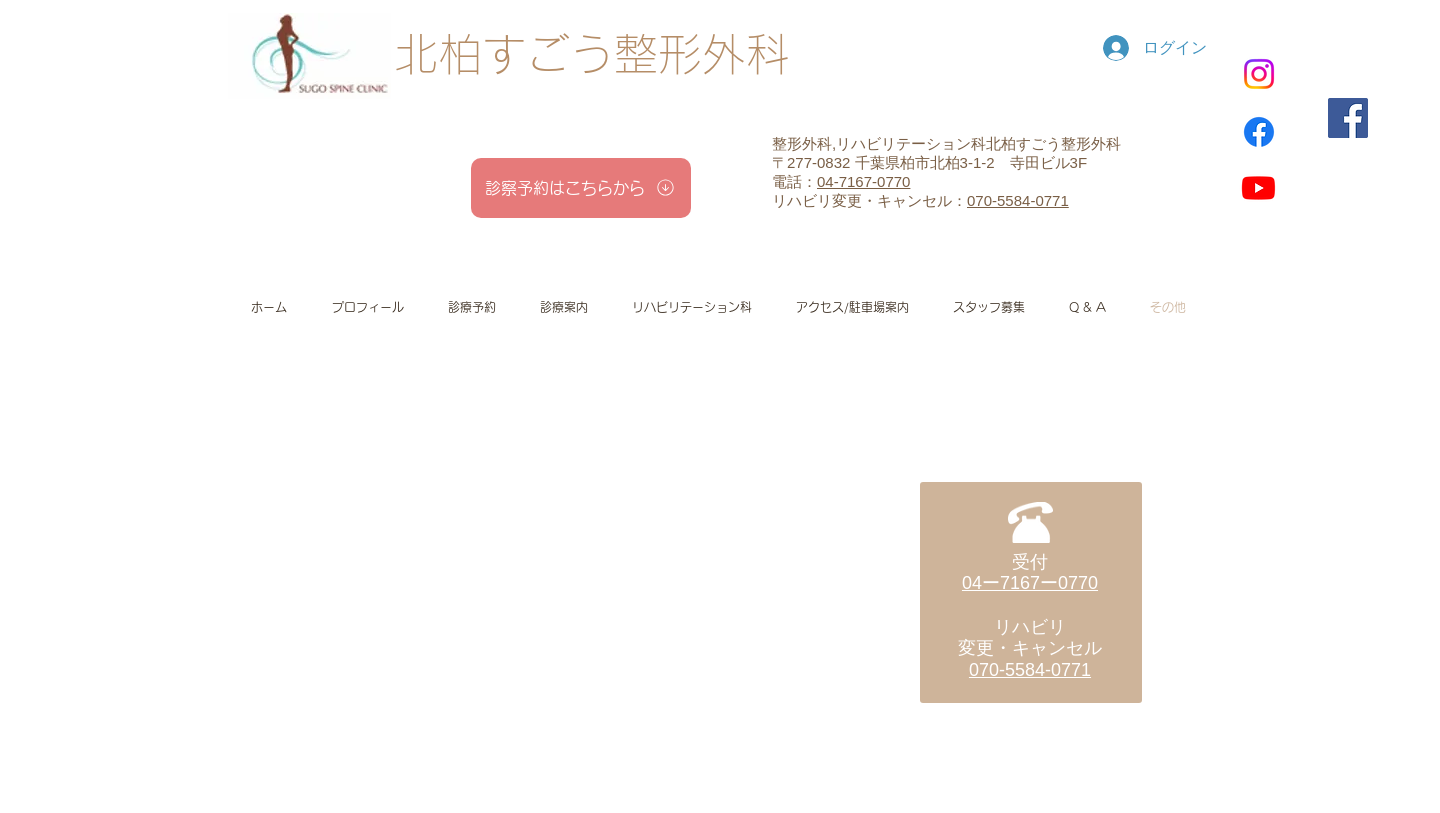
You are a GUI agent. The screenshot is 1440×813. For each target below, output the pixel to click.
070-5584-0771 (1018, 200)
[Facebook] (1259, 132)
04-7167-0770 (863, 181)
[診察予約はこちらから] (581, 188)
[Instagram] (1259, 74)
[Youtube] (1258, 187)
